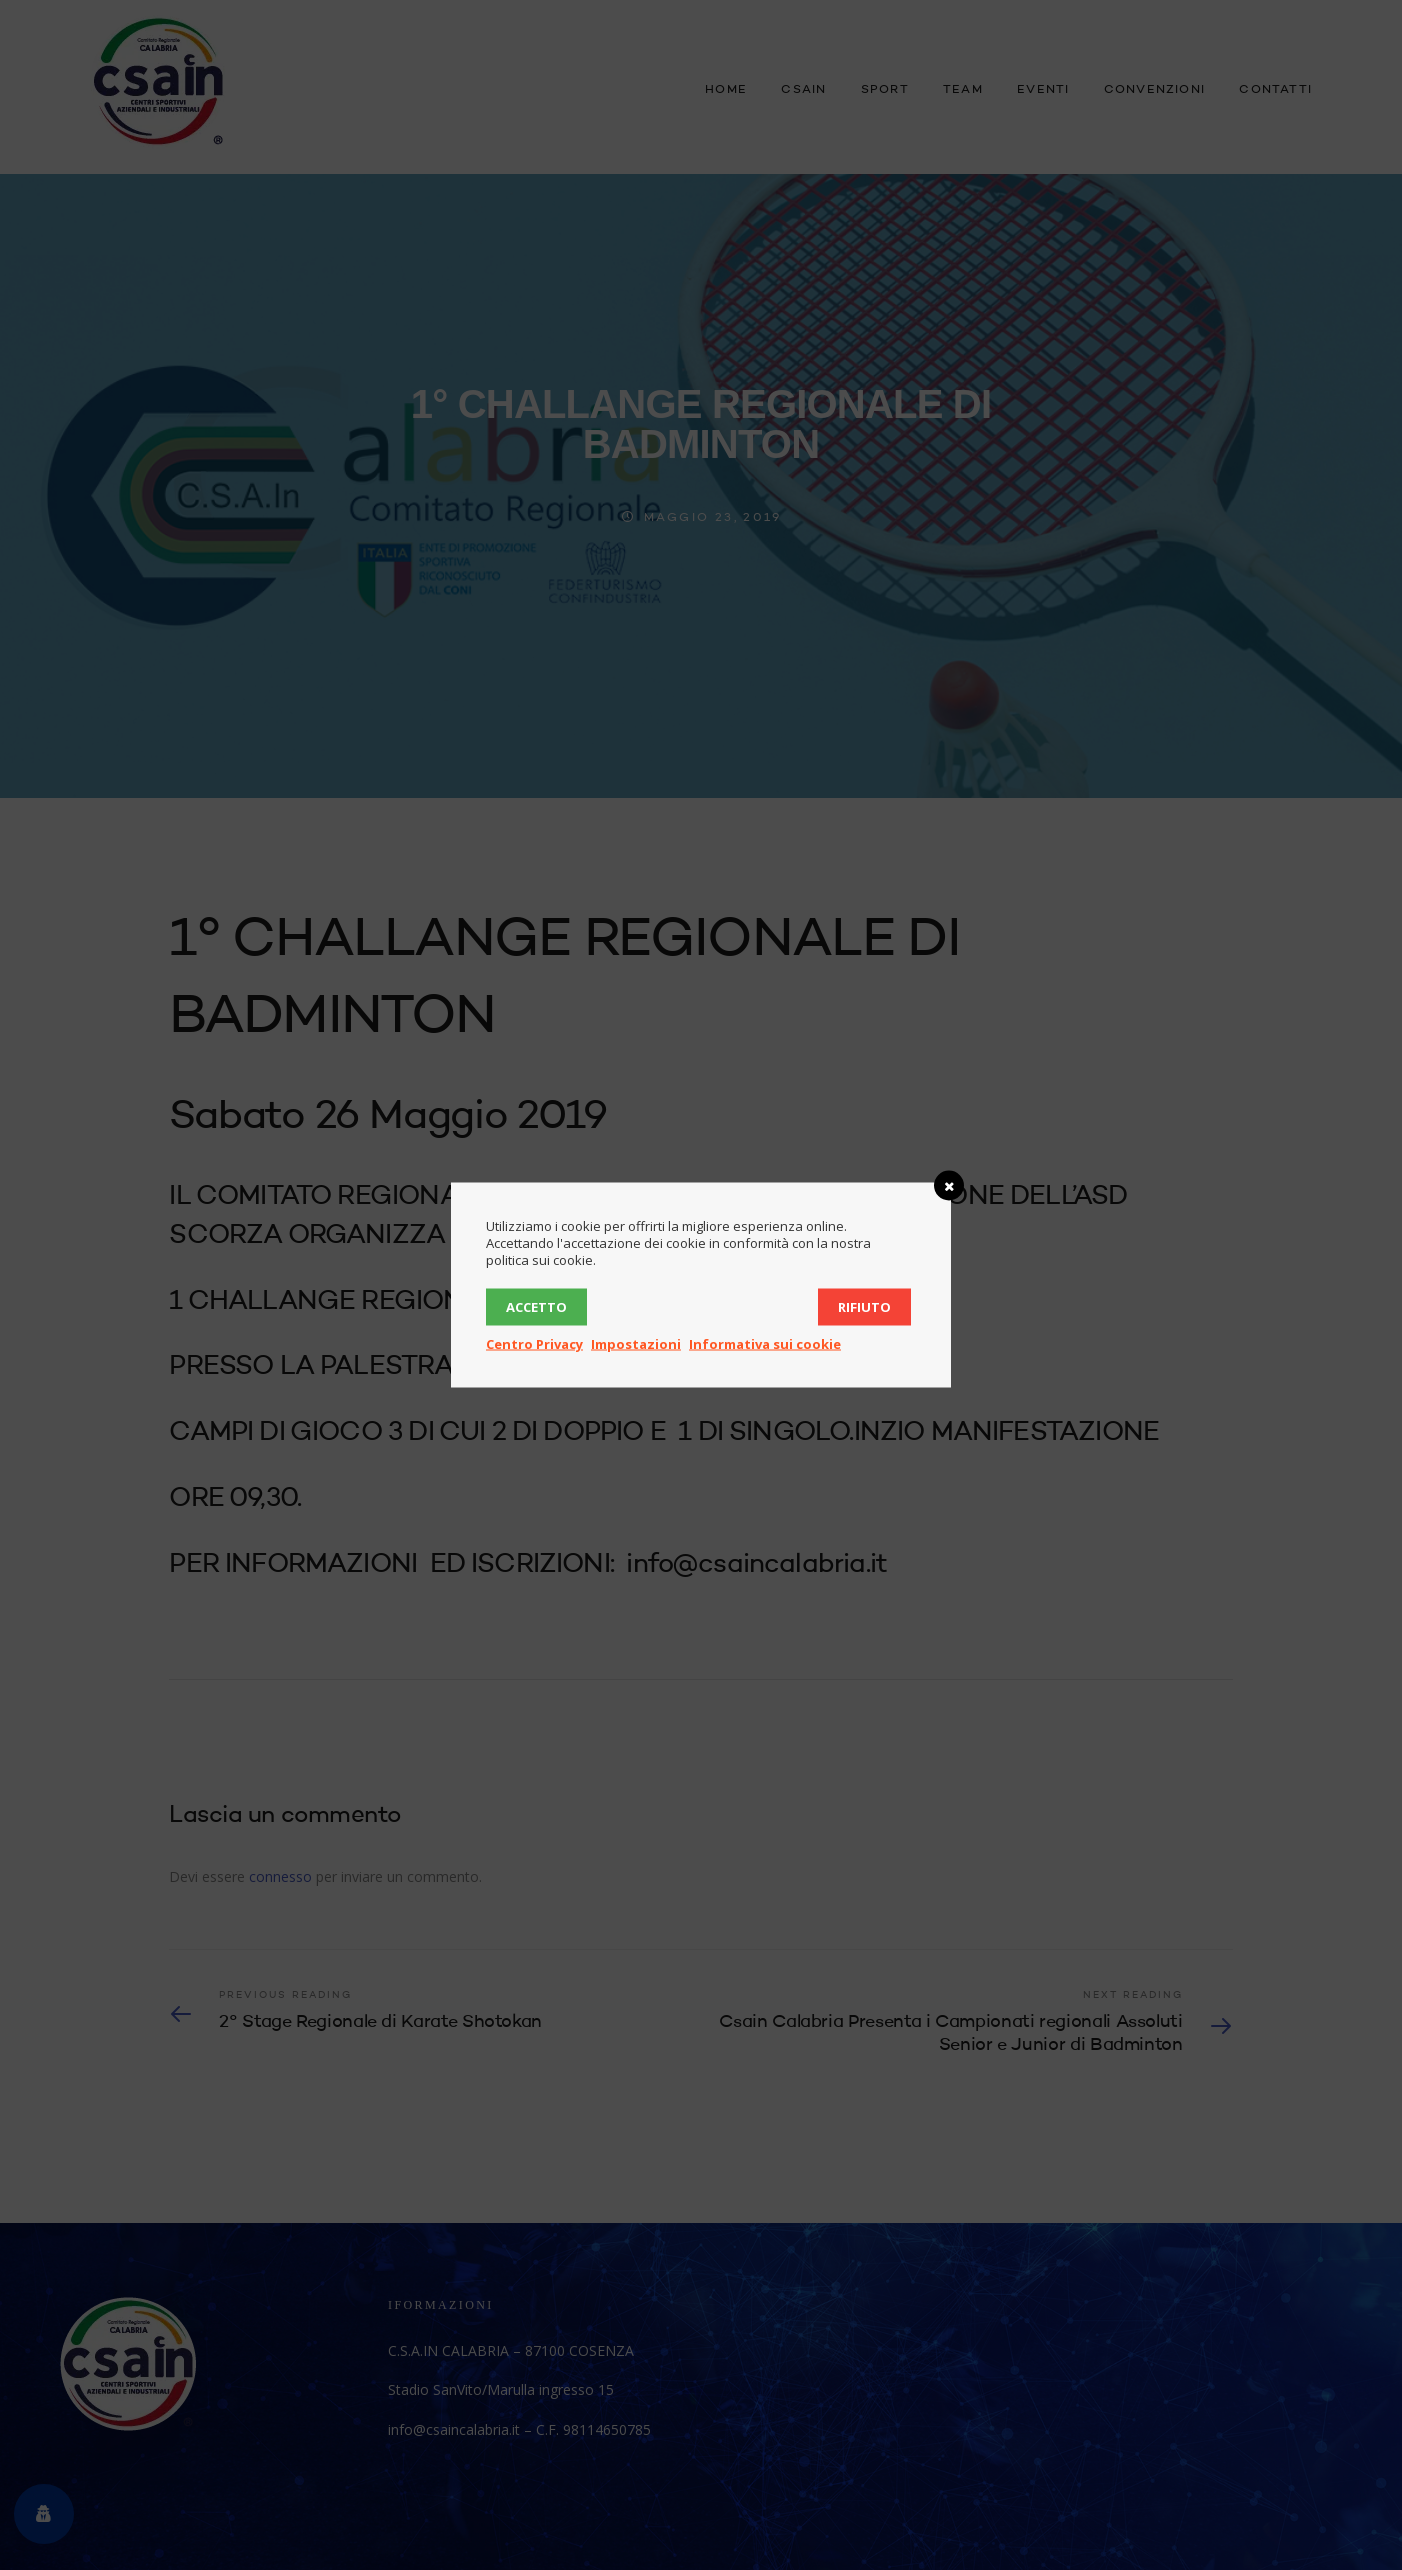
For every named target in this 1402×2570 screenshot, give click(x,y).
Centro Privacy (534, 1344)
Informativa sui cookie (765, 1344)
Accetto (536, 1307)
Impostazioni (636, 1344)
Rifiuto (864, 1307)
